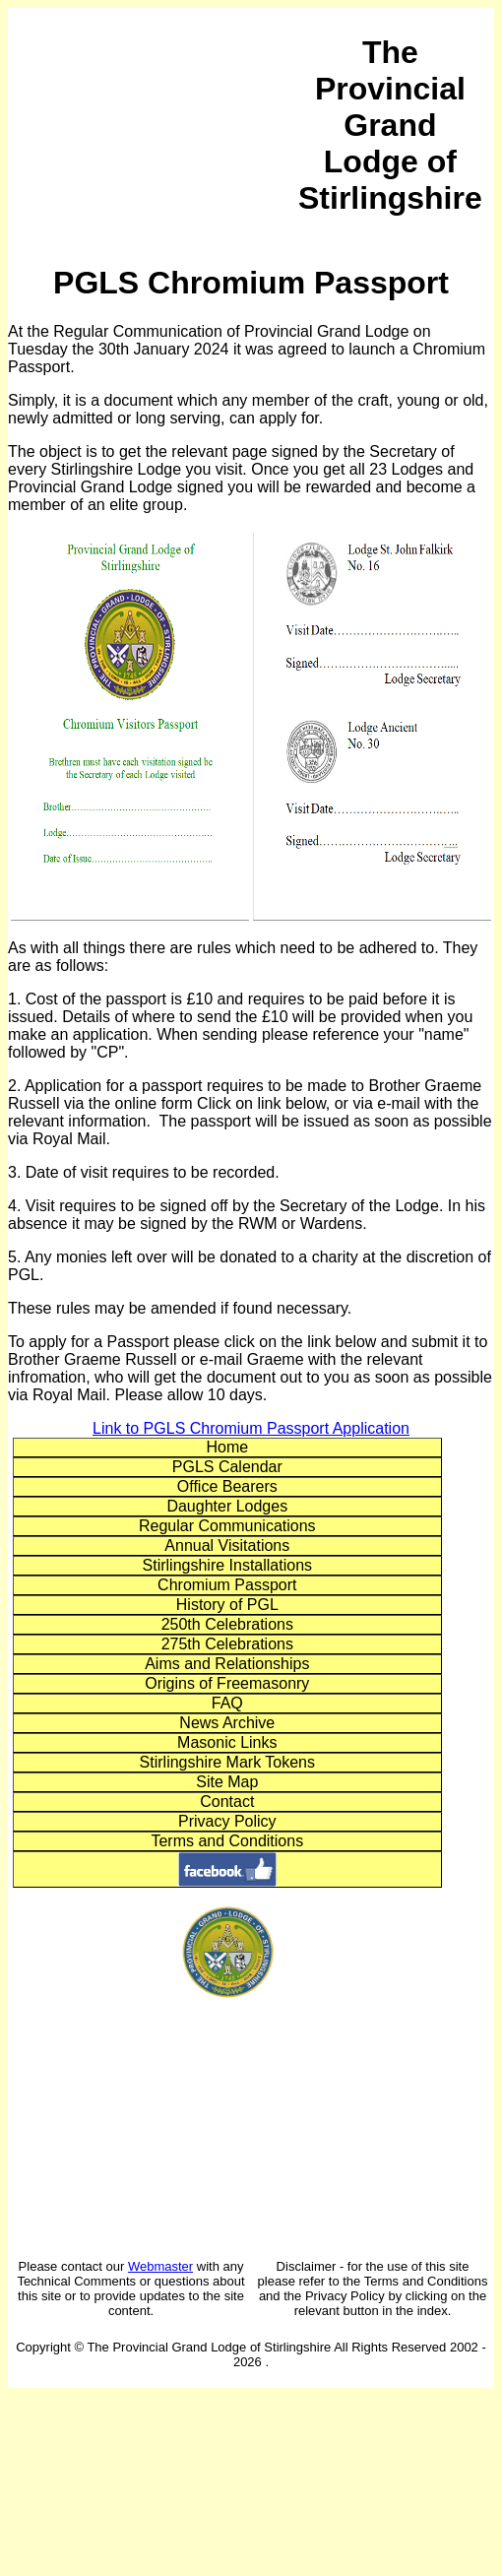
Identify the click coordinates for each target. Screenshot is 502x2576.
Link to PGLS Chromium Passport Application (251, 1428)
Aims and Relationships (227, 1663)
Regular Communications (227, 1525)
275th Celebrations (227, 1644)
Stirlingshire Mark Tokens (227, 1762)
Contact (227, 1801)
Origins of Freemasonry (227, 1683)
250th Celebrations (227, 1624)
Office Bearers (227, 1486)
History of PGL (227, 1604)
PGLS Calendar (227, 1466)
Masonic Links (227, 1742)
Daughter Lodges (226, 1506)
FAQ (227, 1703)
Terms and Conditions (227, 1841)
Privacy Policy (227, 1821)
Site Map (227, 1781)
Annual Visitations (226, 1545)
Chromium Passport (226, 1585)
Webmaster (160, 2266)
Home (227, 1447)
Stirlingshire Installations (228, 1565)
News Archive (227, 1722)
